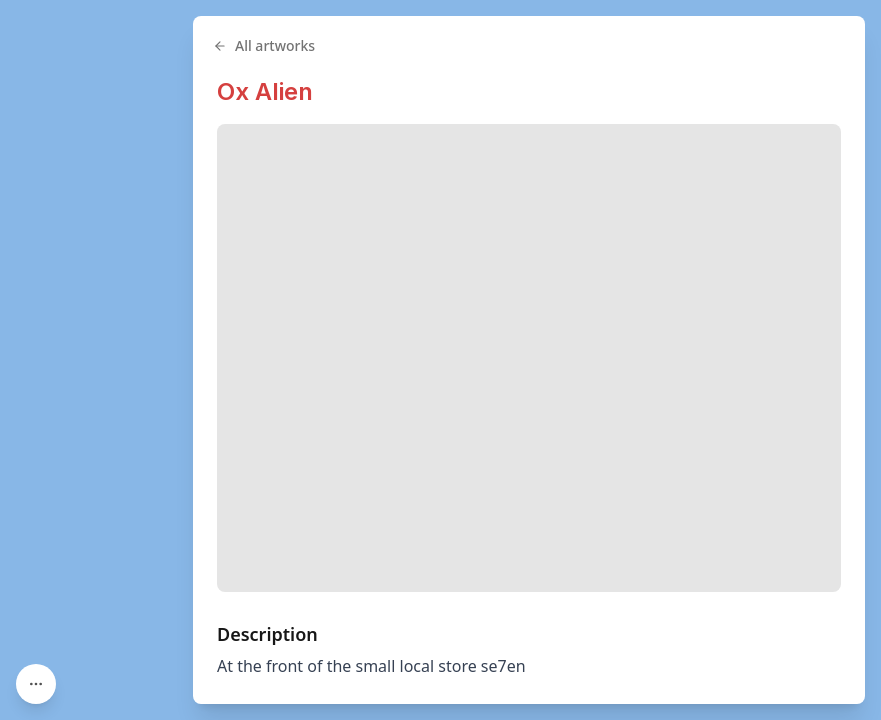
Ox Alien (265, 91)
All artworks (264, 45)
